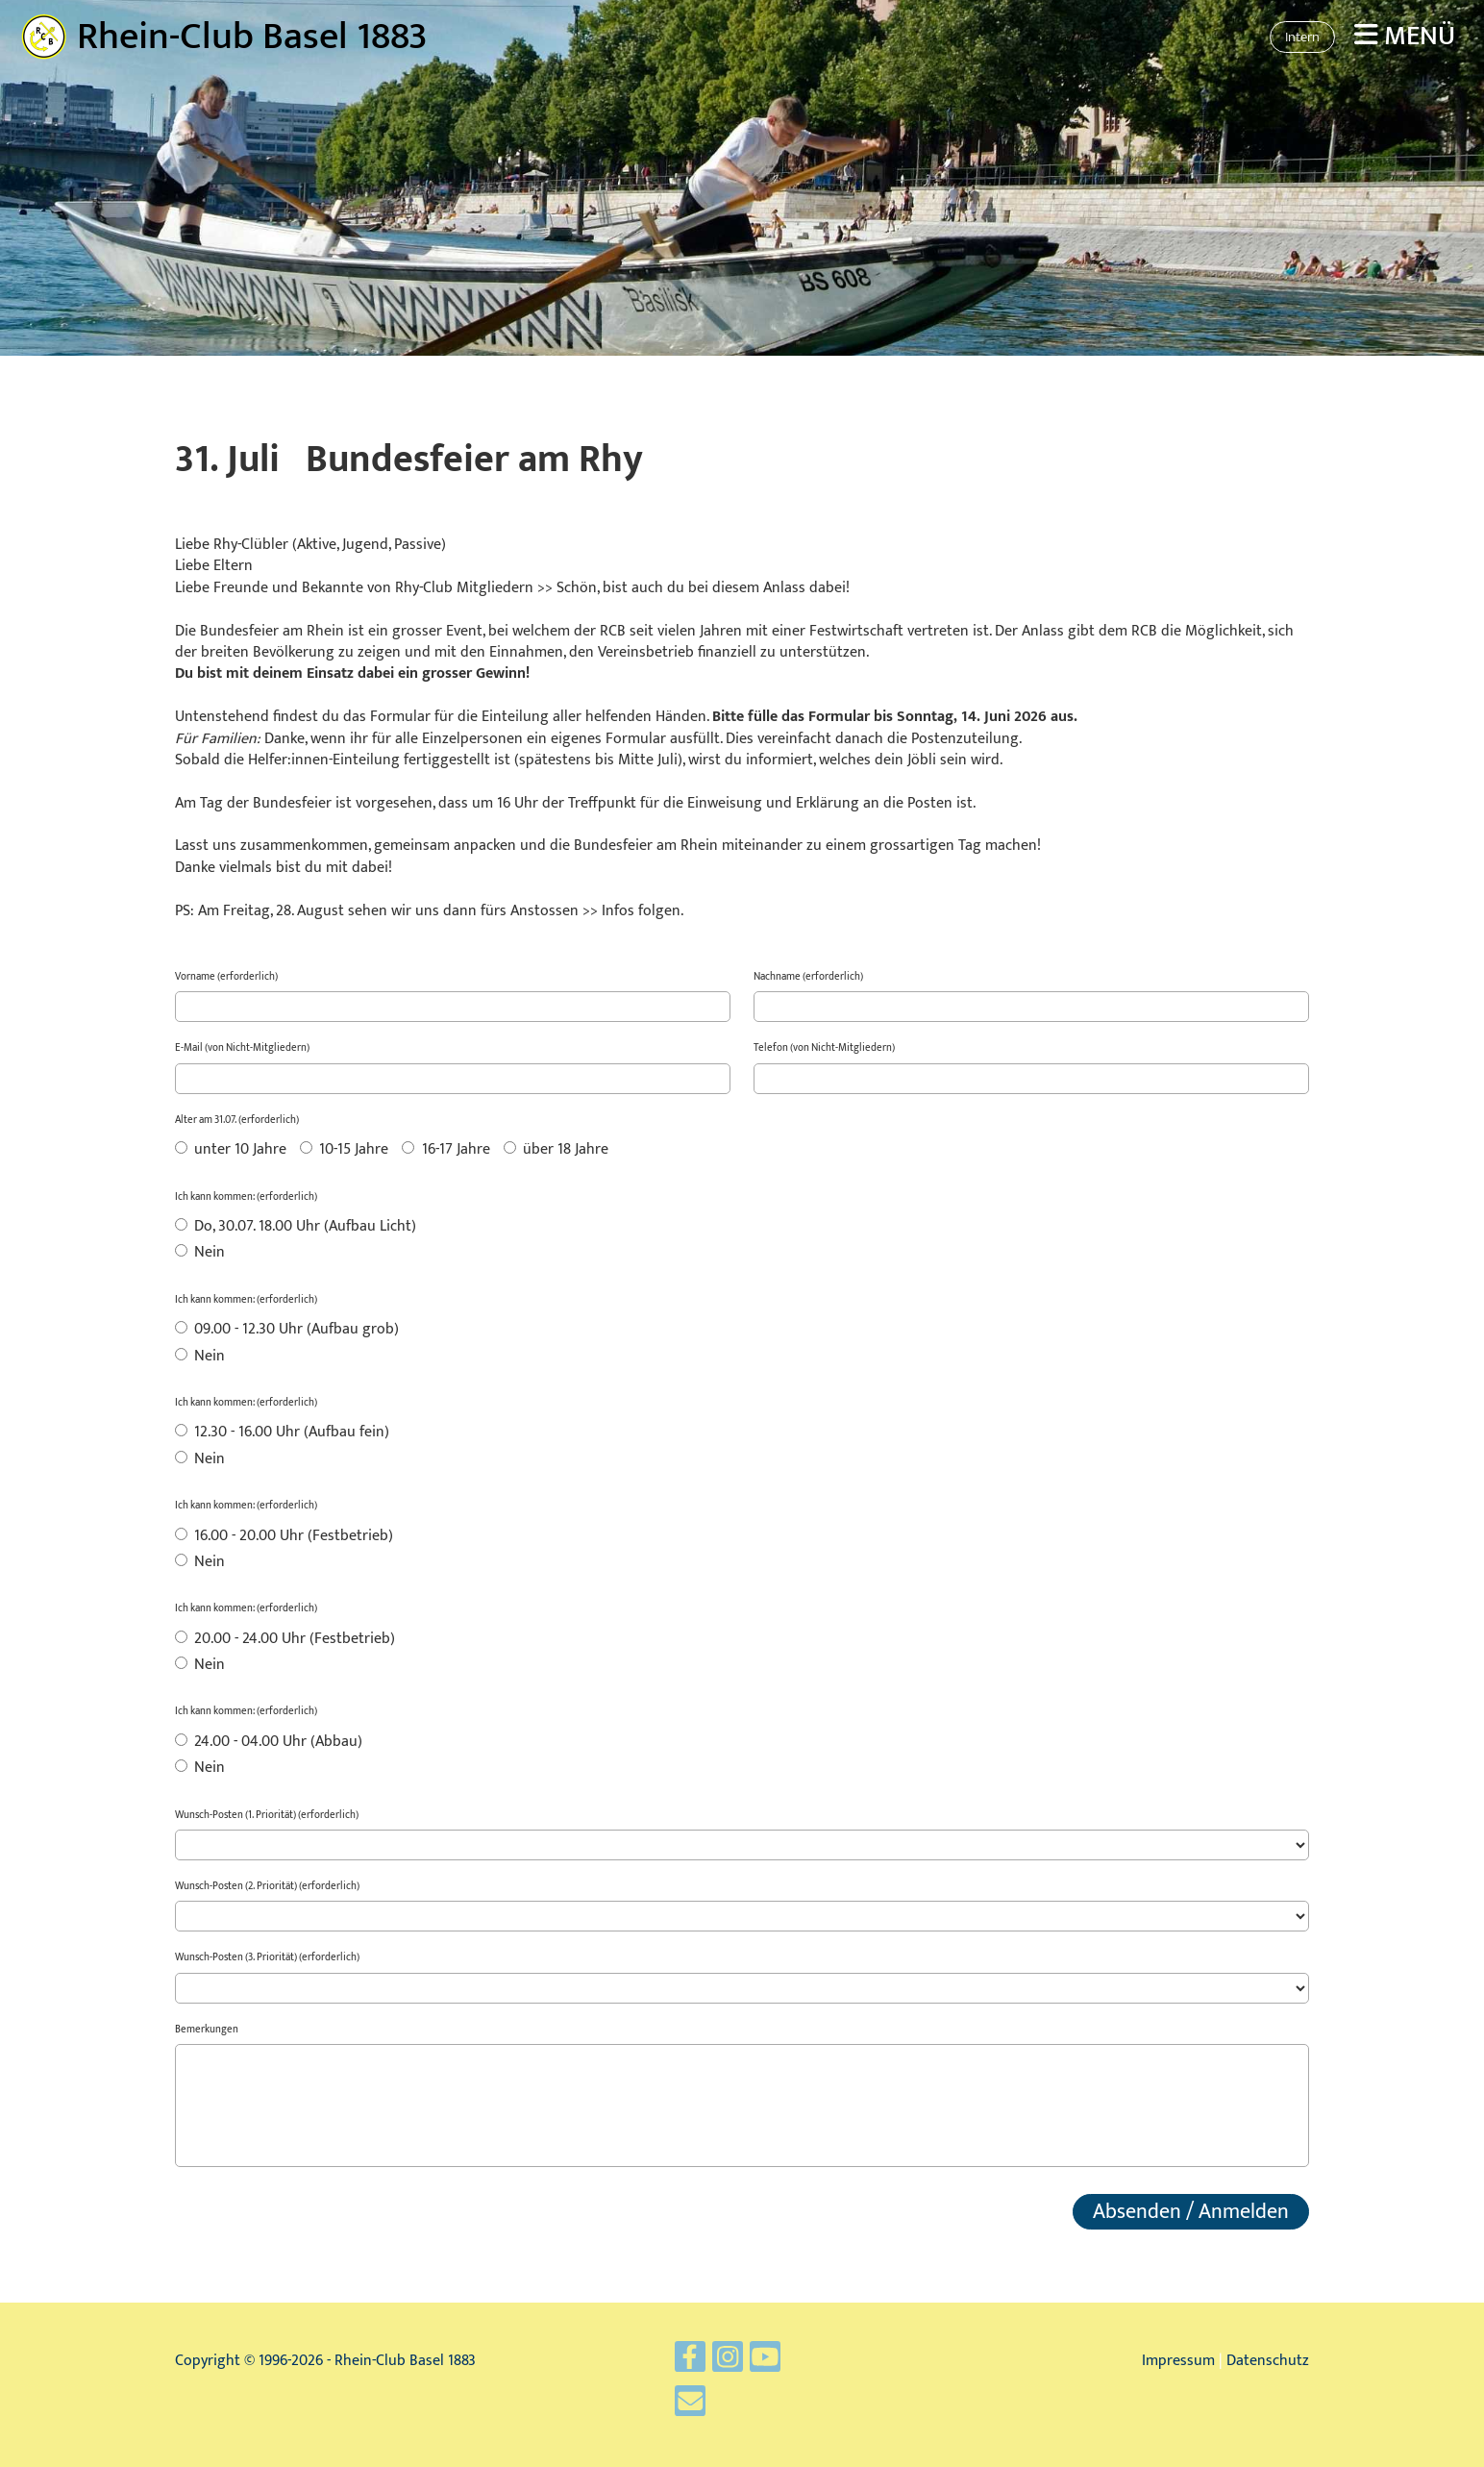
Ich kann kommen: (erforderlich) (246, 1197)
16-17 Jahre (445, 1150)
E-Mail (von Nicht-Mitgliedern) (242, 1048)
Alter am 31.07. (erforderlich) (237, 1120)
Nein (200, 1253)
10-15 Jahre (344, 1150)
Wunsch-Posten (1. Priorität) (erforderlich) (267, 1815)
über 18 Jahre (556, 1150)
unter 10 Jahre (230, 1150)
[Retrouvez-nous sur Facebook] (705, 2369)
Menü (1404, 36)
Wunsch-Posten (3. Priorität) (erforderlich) (267, 1958)
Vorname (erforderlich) (226, 977)
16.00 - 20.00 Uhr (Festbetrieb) (284, 1537)
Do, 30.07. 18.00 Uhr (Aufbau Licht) (295, 1227)
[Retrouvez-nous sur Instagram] (732, 2369)
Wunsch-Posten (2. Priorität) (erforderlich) (267, 1887)
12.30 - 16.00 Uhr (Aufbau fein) (282, 1433)
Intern (1302, 37)
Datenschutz (1267, 2361)
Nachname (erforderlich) (808, 977)
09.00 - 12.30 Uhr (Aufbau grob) (287, 1330)
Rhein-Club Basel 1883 (252, 36)
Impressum (1178, 2361)
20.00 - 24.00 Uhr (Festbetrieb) (285, 1640)
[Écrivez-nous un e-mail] (705, 2400)
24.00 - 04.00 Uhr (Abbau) (268, 1743)
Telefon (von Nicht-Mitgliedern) (824, 1048)
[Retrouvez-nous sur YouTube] (759, 2369)
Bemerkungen (206, 2030)
